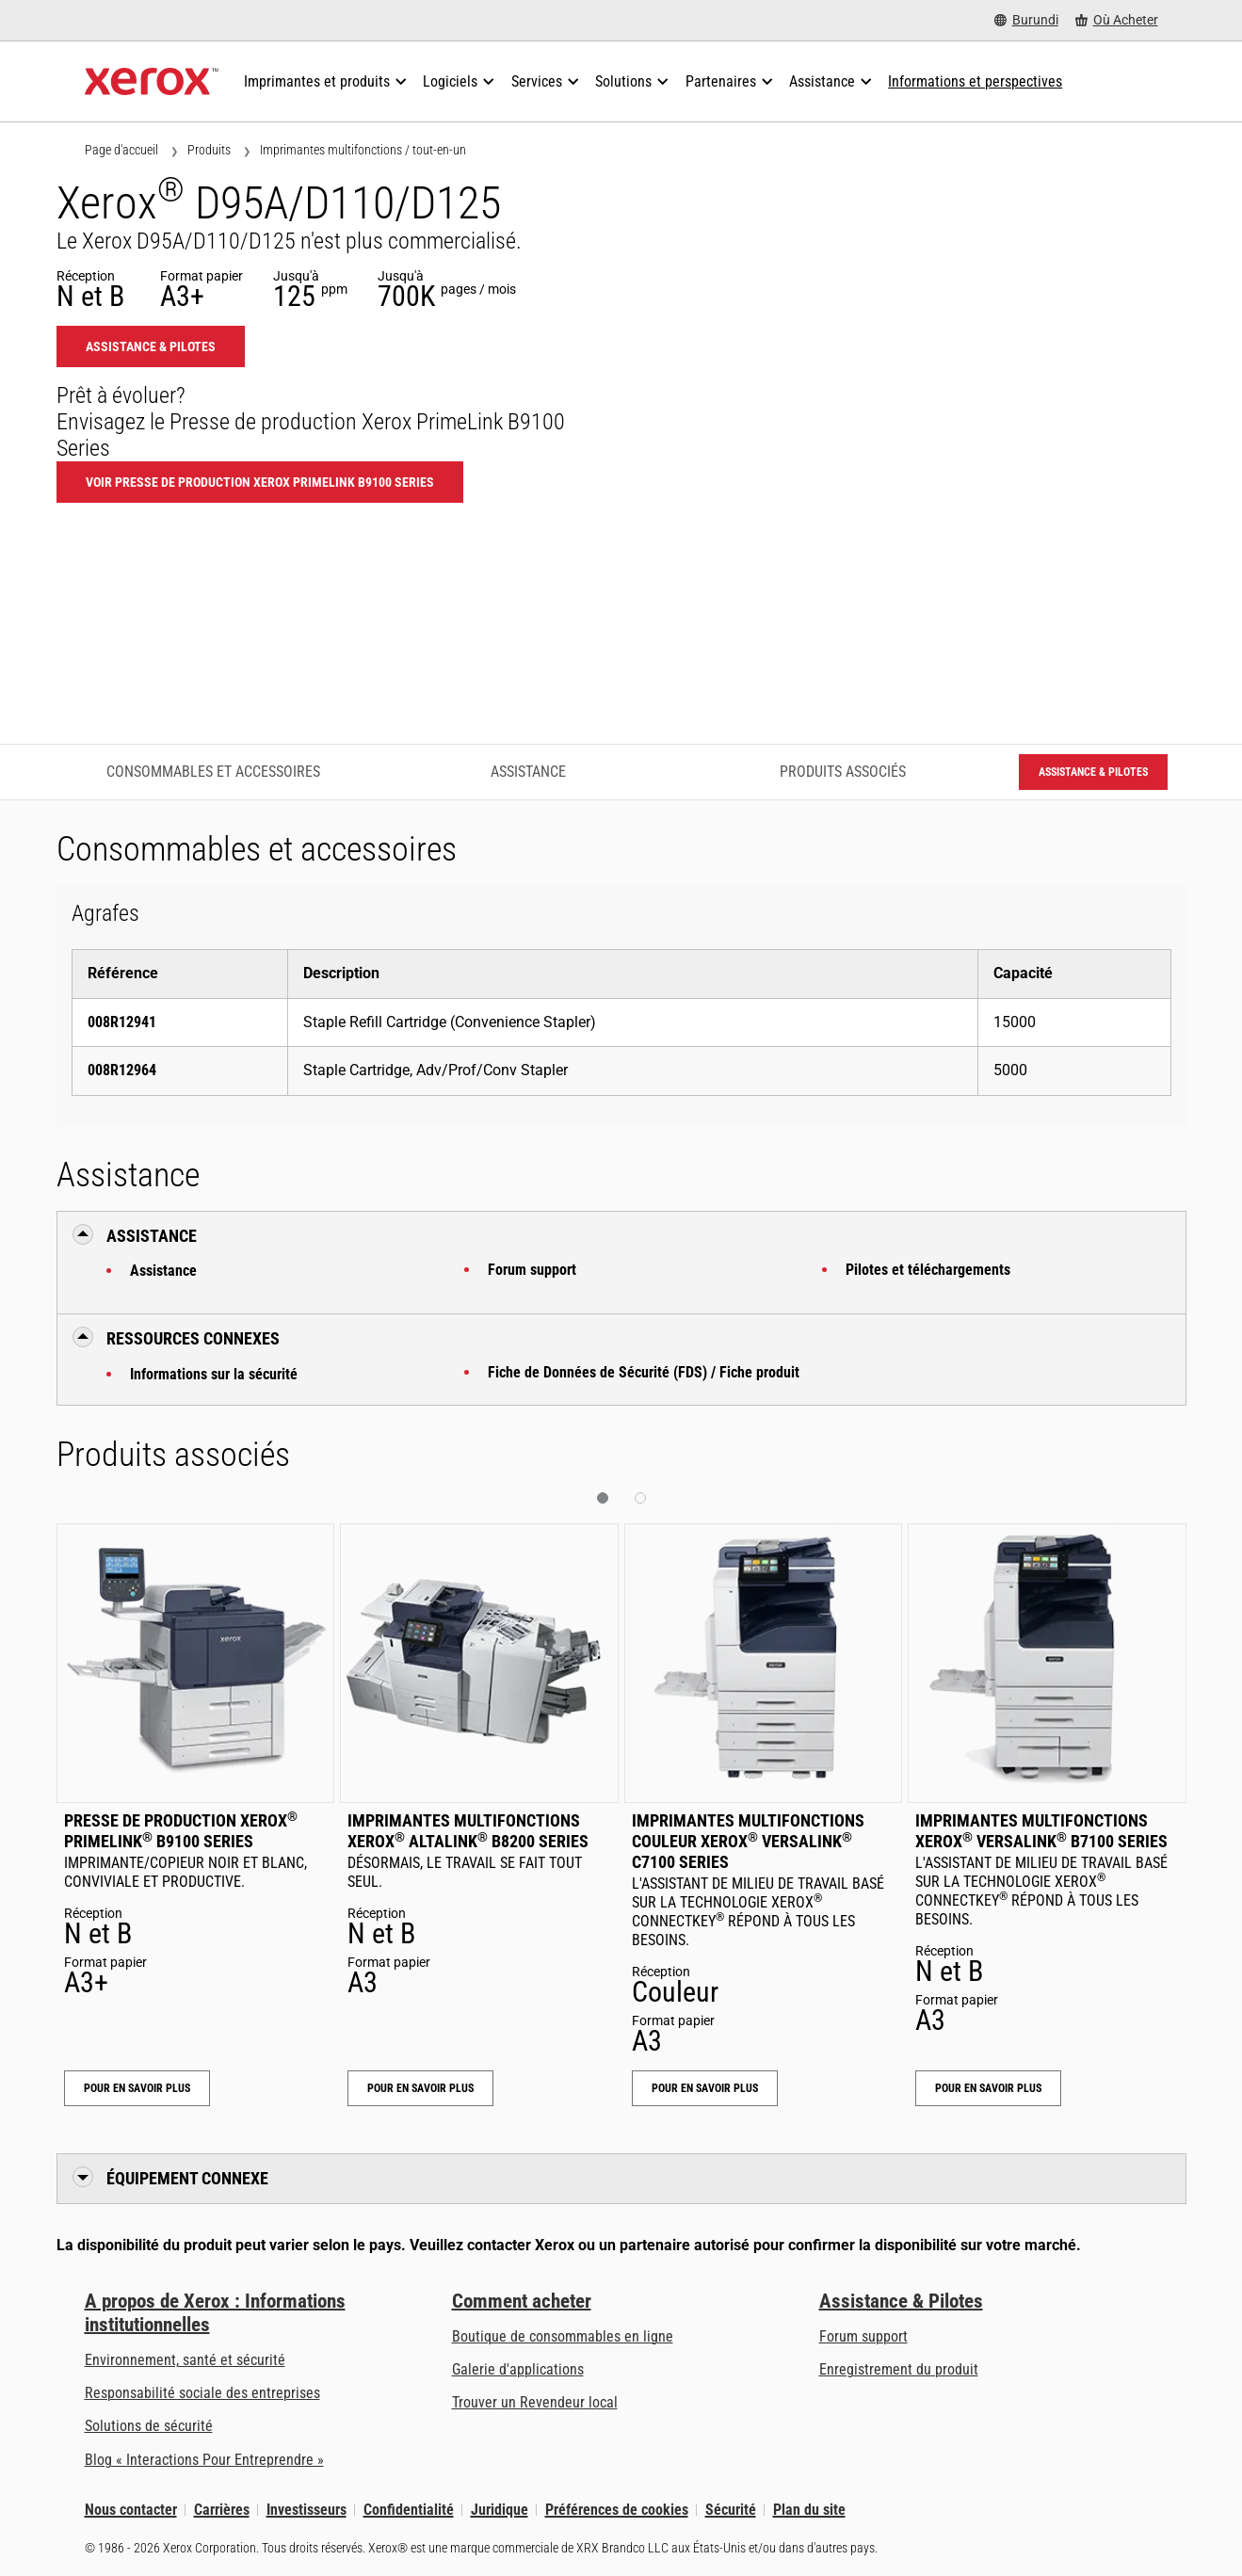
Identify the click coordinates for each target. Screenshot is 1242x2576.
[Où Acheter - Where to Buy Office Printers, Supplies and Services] (1116, 20)
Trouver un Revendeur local (535, 2402)
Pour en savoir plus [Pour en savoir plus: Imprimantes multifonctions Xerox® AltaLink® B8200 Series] (420, 2088)
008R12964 (122, 1070)
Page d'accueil (121, 149)
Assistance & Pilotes (901, 2301)
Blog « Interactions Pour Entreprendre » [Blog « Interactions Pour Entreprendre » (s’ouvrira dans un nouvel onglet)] (204, 2460)
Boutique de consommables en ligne (562, 2336)
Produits (209, 149)
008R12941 (122, 1022)
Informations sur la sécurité (214, 1374)
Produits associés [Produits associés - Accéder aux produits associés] (843, 772)
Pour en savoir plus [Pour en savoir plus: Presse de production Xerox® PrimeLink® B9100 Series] (137, 2088)
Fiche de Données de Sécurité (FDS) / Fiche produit (643, 1372)
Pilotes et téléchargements (928, 1270)
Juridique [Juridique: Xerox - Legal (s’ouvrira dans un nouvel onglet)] (499, 2509)
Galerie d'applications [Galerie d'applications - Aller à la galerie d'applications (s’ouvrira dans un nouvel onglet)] (518, 2369)
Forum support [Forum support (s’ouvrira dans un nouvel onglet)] (863, 2336)
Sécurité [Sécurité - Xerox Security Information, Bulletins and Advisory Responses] (730, 2509)
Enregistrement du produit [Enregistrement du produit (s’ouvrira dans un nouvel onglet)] (898, 2369)
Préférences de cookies (616, 2509)
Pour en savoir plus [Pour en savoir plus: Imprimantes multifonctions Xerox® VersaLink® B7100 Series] (988, 2088)
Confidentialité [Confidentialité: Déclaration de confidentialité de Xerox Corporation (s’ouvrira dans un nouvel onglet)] (408, 2509)
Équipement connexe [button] (187, 2178)
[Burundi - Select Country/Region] (1026, 20)
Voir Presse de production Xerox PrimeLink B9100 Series (260, 482)
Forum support (532, 1270)
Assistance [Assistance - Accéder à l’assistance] (528, 772)
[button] (602, 1498)
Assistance (163, 1271)
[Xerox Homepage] (152, 82)
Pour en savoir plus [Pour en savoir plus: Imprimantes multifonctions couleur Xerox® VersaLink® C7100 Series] (705, 2088)
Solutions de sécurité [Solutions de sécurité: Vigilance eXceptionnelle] (149, 2426)
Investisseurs (306, 2509)
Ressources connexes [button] (193, 1338)
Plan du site (809, 2509)
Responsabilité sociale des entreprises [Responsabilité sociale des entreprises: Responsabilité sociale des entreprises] (202, 2393)
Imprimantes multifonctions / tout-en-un (363, 149)
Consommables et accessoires (213, 772)
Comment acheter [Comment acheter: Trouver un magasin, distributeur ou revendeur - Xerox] (521, 2301)
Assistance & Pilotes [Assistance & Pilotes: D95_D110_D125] (151, 346)
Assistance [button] (151, 1236)
